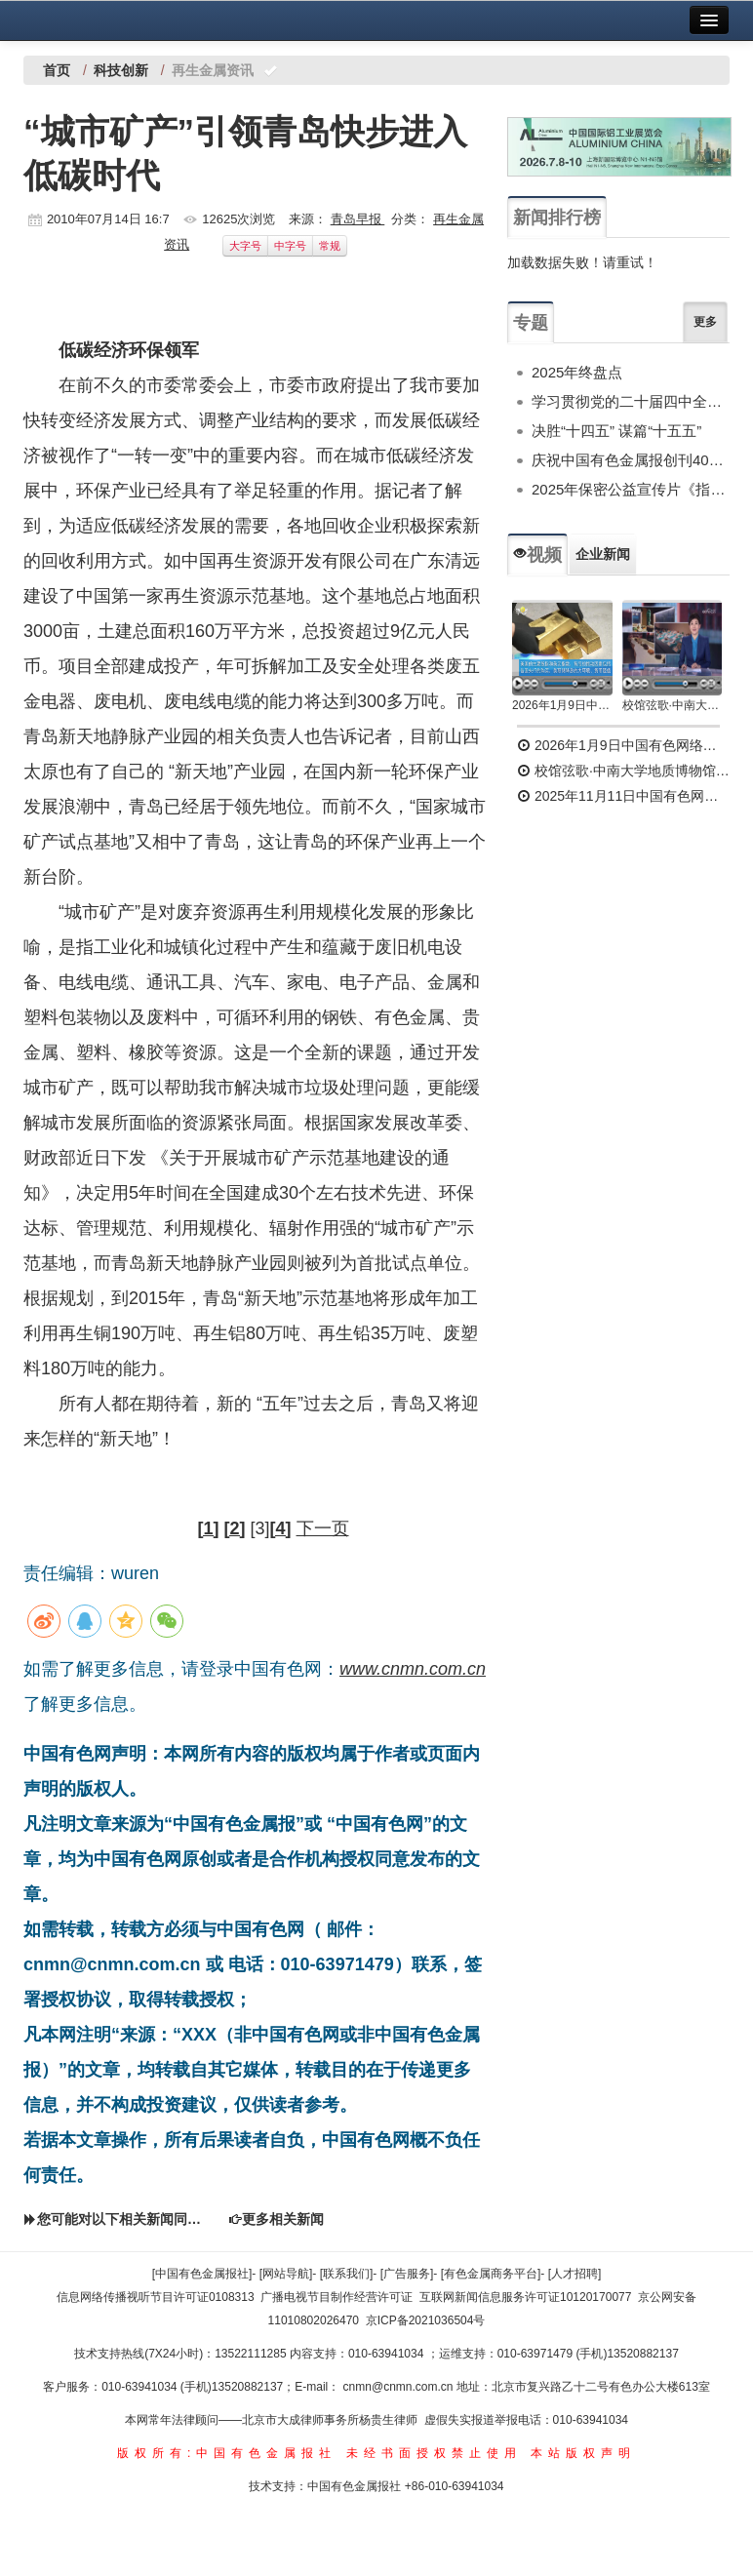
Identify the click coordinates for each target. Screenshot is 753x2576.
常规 (329, 246)
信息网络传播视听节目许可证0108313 (156, 2297)
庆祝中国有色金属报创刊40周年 (631, 460)
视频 (537, 555)
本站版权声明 (583, 2453)
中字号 (290, 246)
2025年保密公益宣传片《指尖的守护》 (631, 489)
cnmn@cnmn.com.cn (399, 2387)
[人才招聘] (575, 2273)
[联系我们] (347, 2273)
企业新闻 (602, 554)
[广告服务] (407, 2273)
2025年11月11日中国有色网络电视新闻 (623, 796)
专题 (530, 323)
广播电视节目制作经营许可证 (336, 2297)
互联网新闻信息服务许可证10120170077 (525, 2297)
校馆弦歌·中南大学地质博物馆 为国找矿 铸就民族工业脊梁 (672, 705)
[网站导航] (286, 2273)
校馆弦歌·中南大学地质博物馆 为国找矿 (623, 770)
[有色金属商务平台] (491, 2273)
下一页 (323, 1528)
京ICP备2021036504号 (426, 2320)
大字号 (245, 246)
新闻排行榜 (557, 217)
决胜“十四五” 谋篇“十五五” (616, 430)
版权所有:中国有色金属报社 (227, 2453)
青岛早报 (358, 219)
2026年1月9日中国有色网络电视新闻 (562, 705)
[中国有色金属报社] (202, 2273)
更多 (705, 322)
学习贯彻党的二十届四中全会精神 (631, 401)
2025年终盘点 (577, 372)
